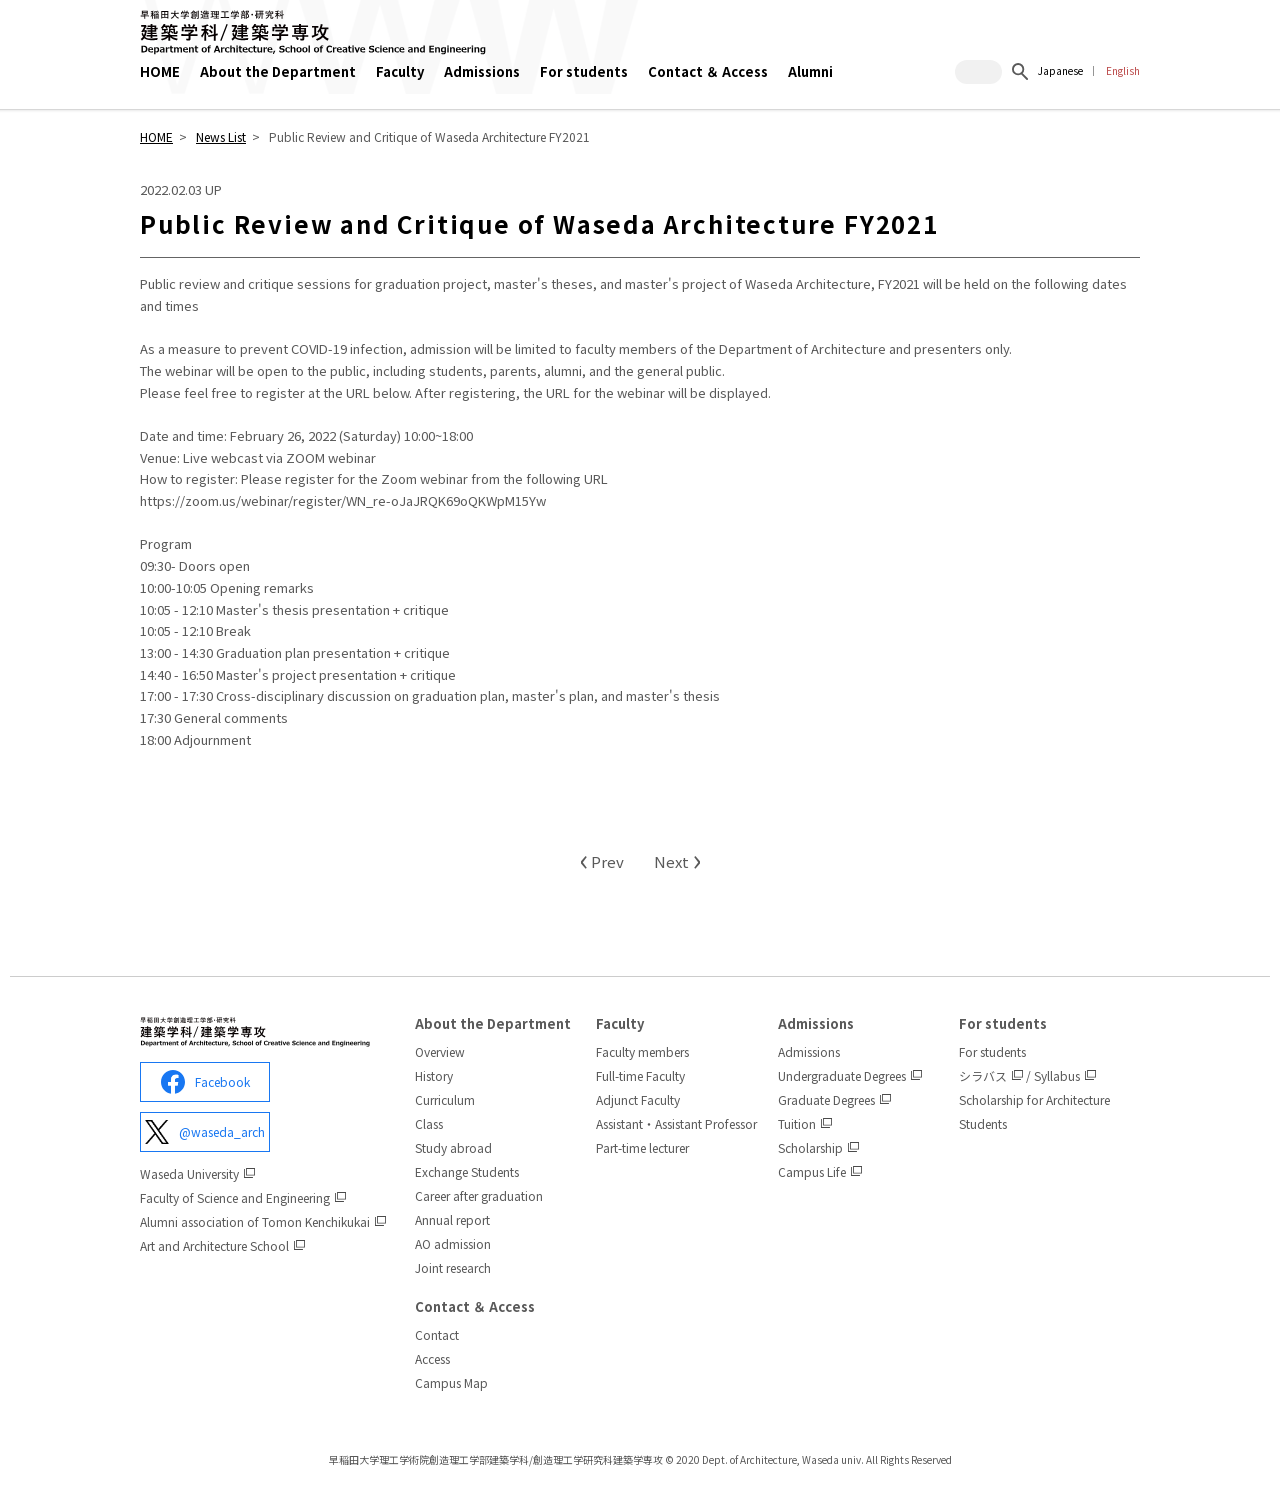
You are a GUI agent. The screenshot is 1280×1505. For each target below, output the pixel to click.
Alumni (810, 71)
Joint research (453, 1267)
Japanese (1060, 70)
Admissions (809, 1051)
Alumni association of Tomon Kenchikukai (255, 1221)
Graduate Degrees (826, 1099)
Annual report (452, 1219)
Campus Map (451, 1382)
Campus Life (812, 1171)
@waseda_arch (205, 1132)
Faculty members (642, 1051)
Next (677, 861)
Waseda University (189, 1173)
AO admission (453, 1243)
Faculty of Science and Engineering (235, 1197)
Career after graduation (479, 1195)
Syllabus (1057, 1075)
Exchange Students (467, 1171)
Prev (601, 861)
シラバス (983, 1075)
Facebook (205, 1082)
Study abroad (453, 1147)
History (434, 1075)
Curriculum (445, 1099)
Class (429, 1123)
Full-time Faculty (640, 1075)
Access (432, 1358)
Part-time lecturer (642, 1147)
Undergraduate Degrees (842, 1075)
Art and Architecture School (214, 1245)
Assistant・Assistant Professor (676, 1123)
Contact (437, 1334)
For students (992, 1051)
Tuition (797, 1123)
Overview (440, 1051)
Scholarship (810, 1147)
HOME (160, 71)
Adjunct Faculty (638, 1099)
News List (221, 136)
